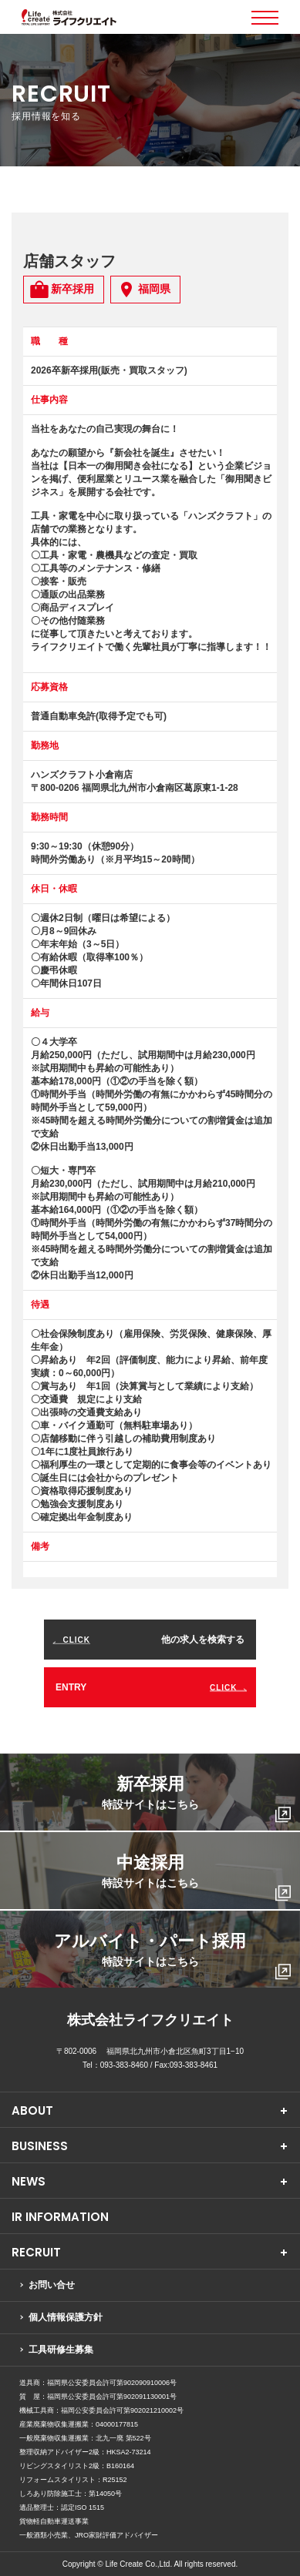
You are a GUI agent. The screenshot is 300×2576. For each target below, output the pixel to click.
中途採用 (197, 1877)
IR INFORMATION (60, 2217)
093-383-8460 (124, 2065)
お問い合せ (52, 2285)
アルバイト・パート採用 (172, 1955)
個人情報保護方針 (66, 2317)
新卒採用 (197, 1798)
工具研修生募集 (61, 2349)
